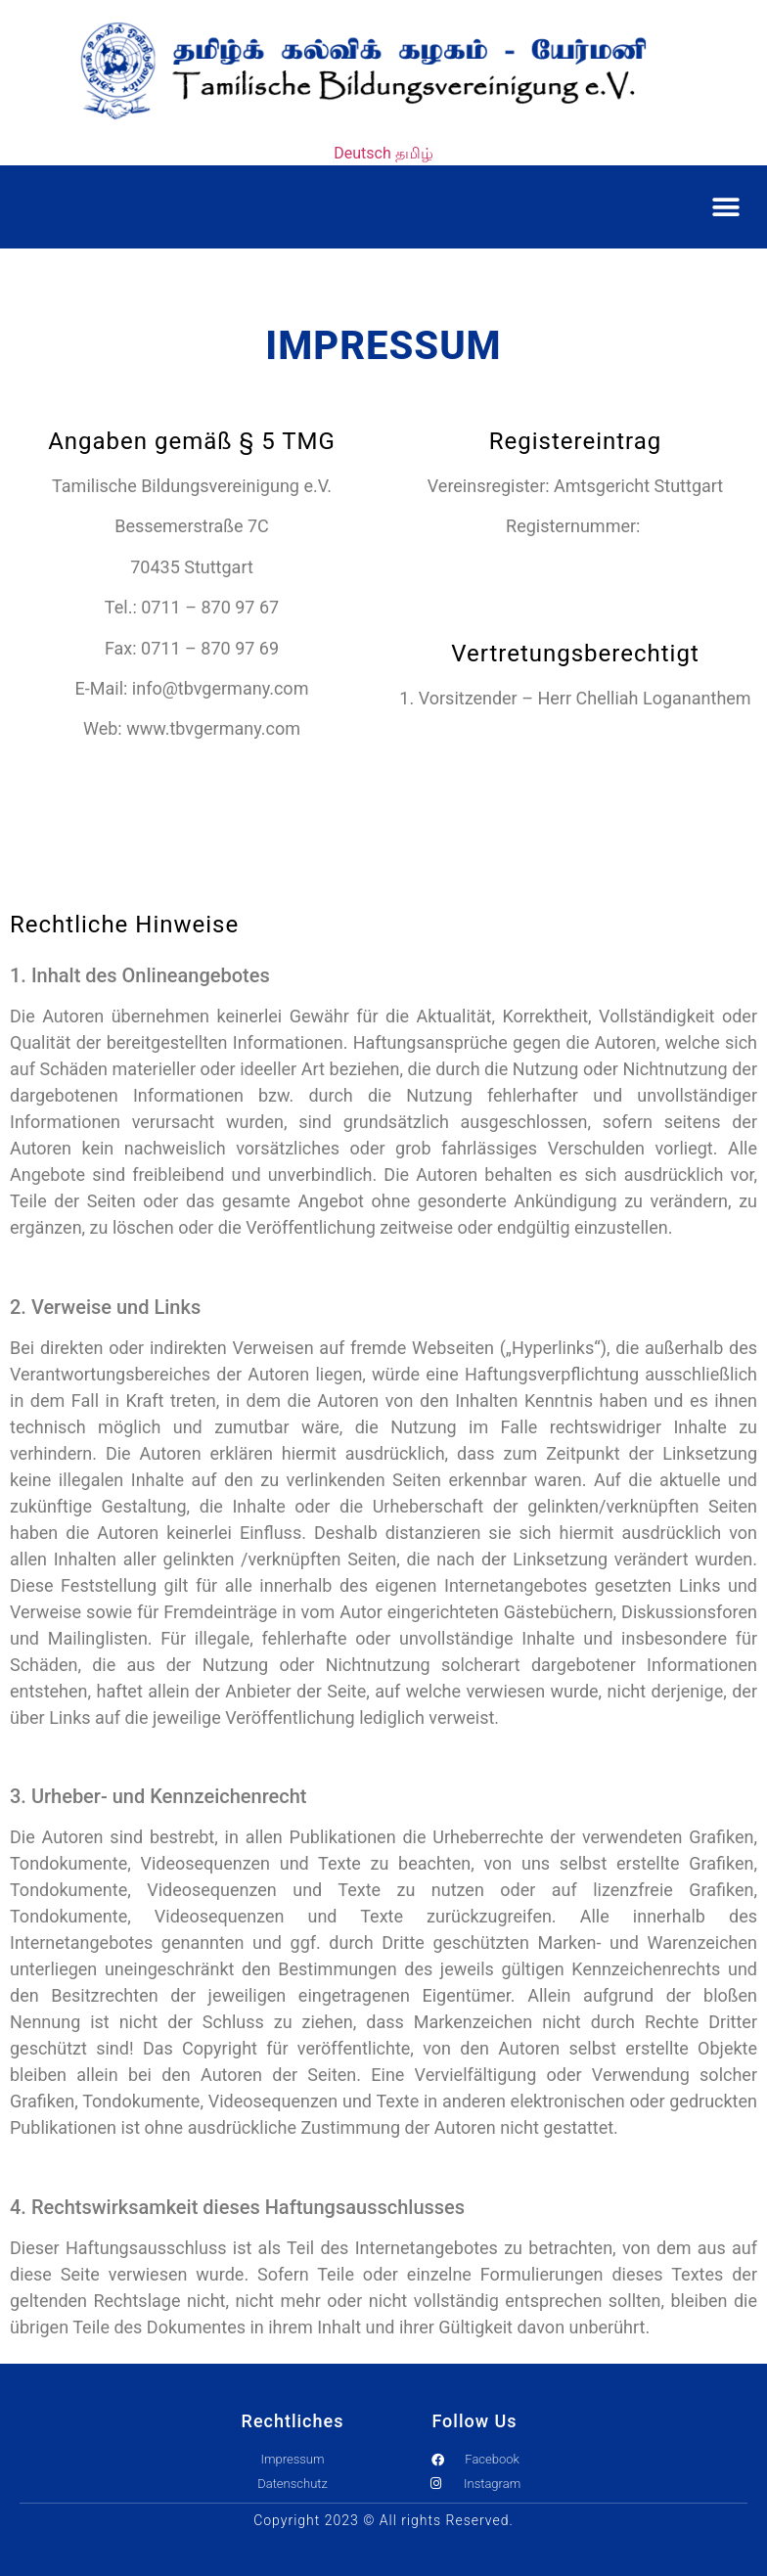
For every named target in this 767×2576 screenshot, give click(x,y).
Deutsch (362, 153)
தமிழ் (414, 153)
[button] (725, 207)
